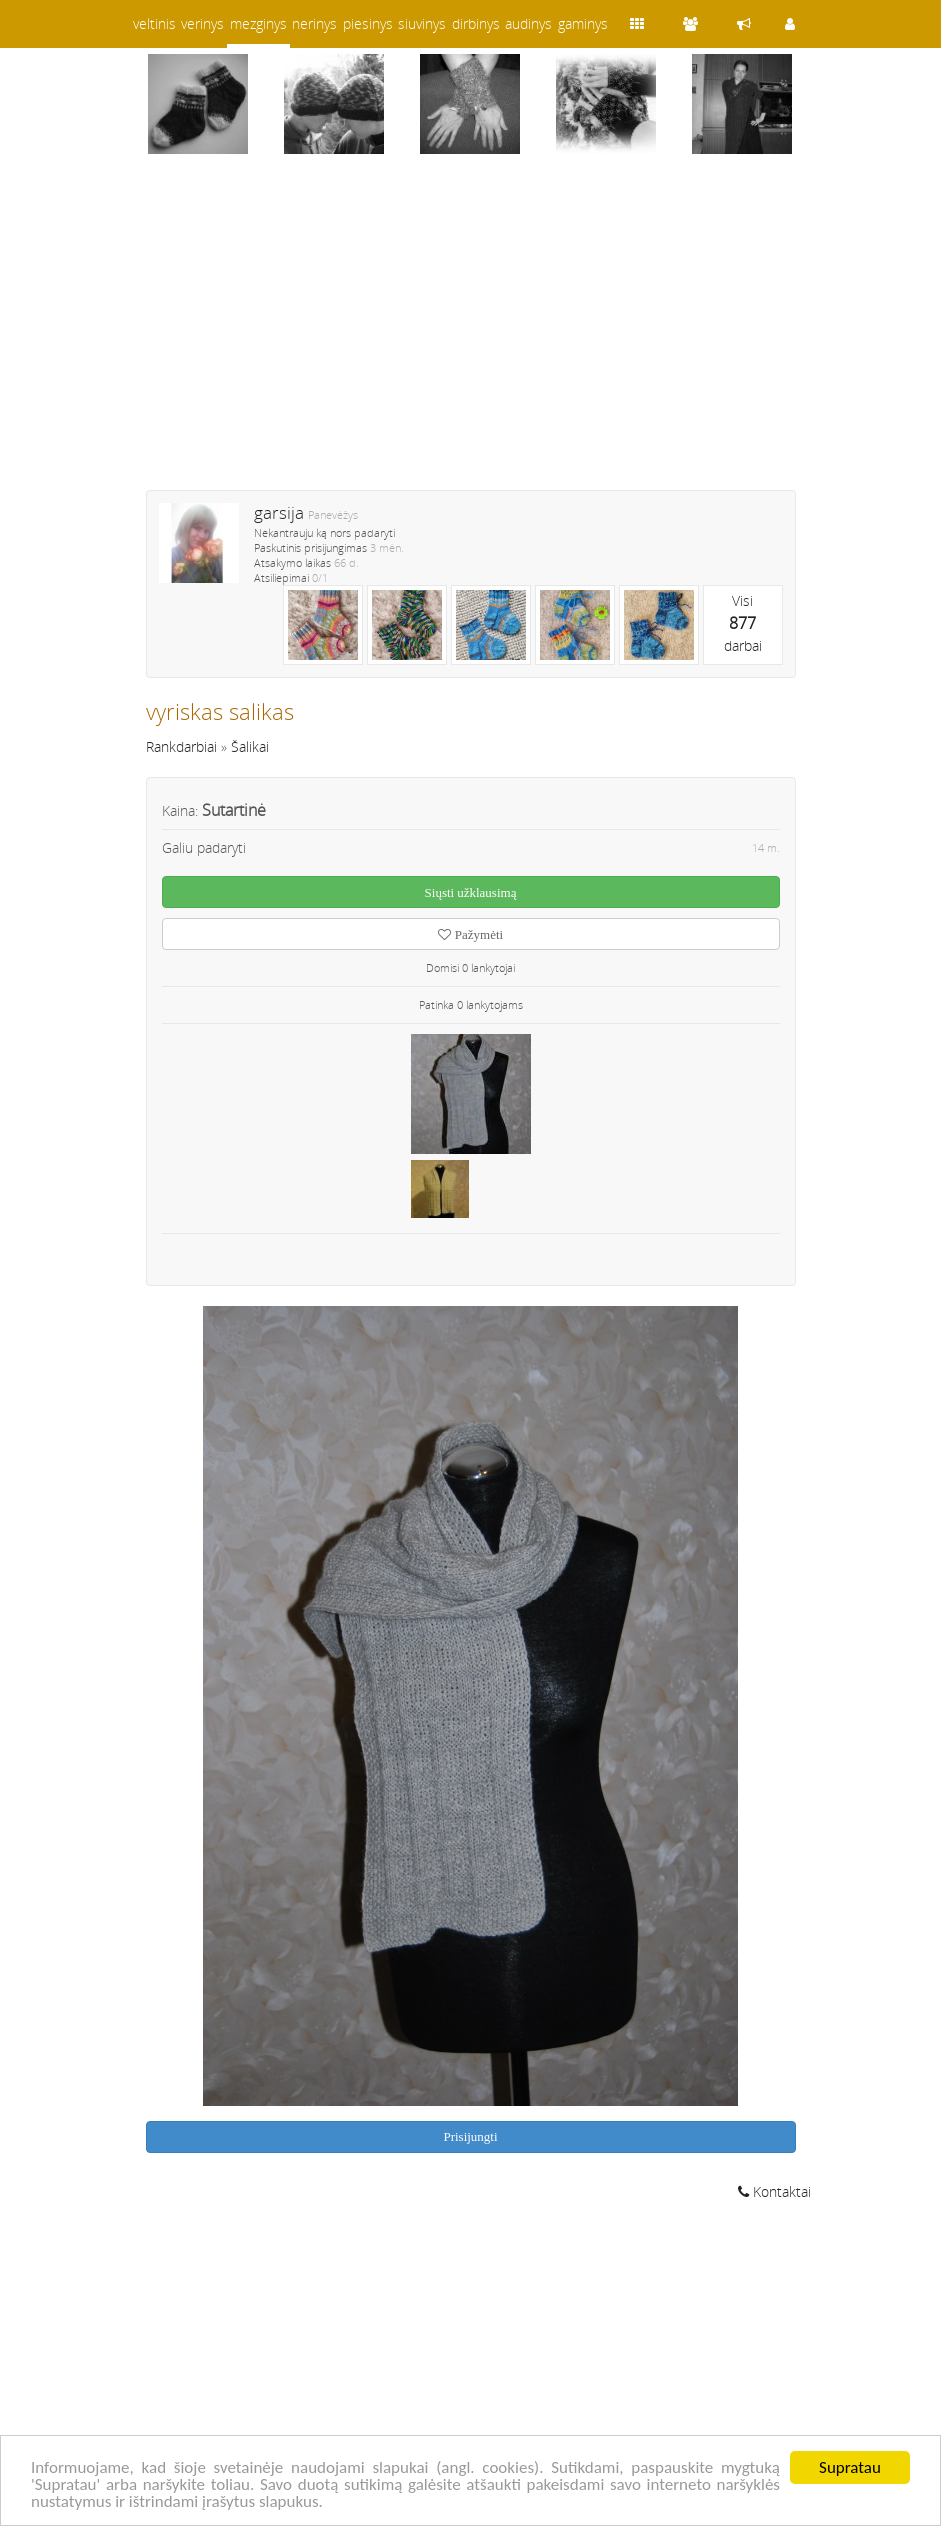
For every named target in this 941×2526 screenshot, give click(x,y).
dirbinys (476, 23)
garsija (279, 512)
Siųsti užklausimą (471, 892)
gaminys (583, 23)
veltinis (154, 23)
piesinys (368, 23)
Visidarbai (743, 623)
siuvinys (422, 23)
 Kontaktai (774, 2191)
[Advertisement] (471, 335)
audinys (528, 23)
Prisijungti (470, 2136)
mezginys (258, 23)
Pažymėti (470, 934)
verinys (202, 23)
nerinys (314, 23)
